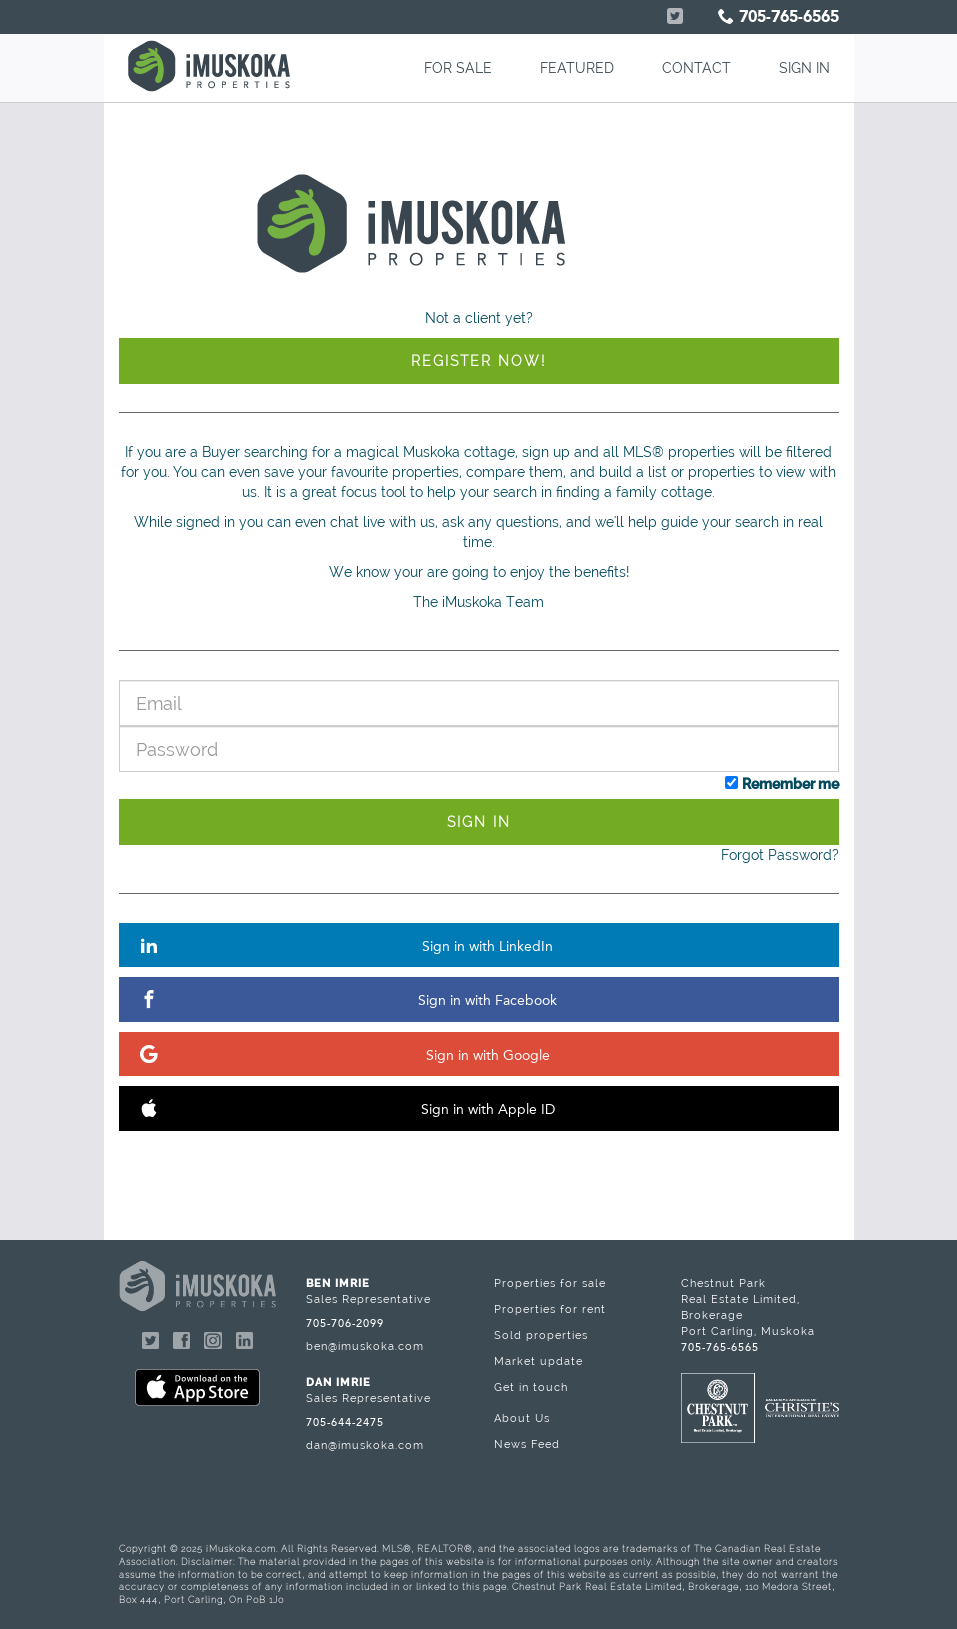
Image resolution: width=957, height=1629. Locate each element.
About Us (522, 1418)
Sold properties (541, 1335)
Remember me (790, 784)
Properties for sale (550, 1283)
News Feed (527, 1444)
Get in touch (531, 1387)
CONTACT (696, 68)
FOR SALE (458, 68)
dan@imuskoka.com (365, 1445)
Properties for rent (550, 1309)
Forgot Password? (780, 855)
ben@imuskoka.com (365, 1346)
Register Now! (478, 361)
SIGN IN (804, 68)
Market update (538, 1361)
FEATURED (577, 68)
